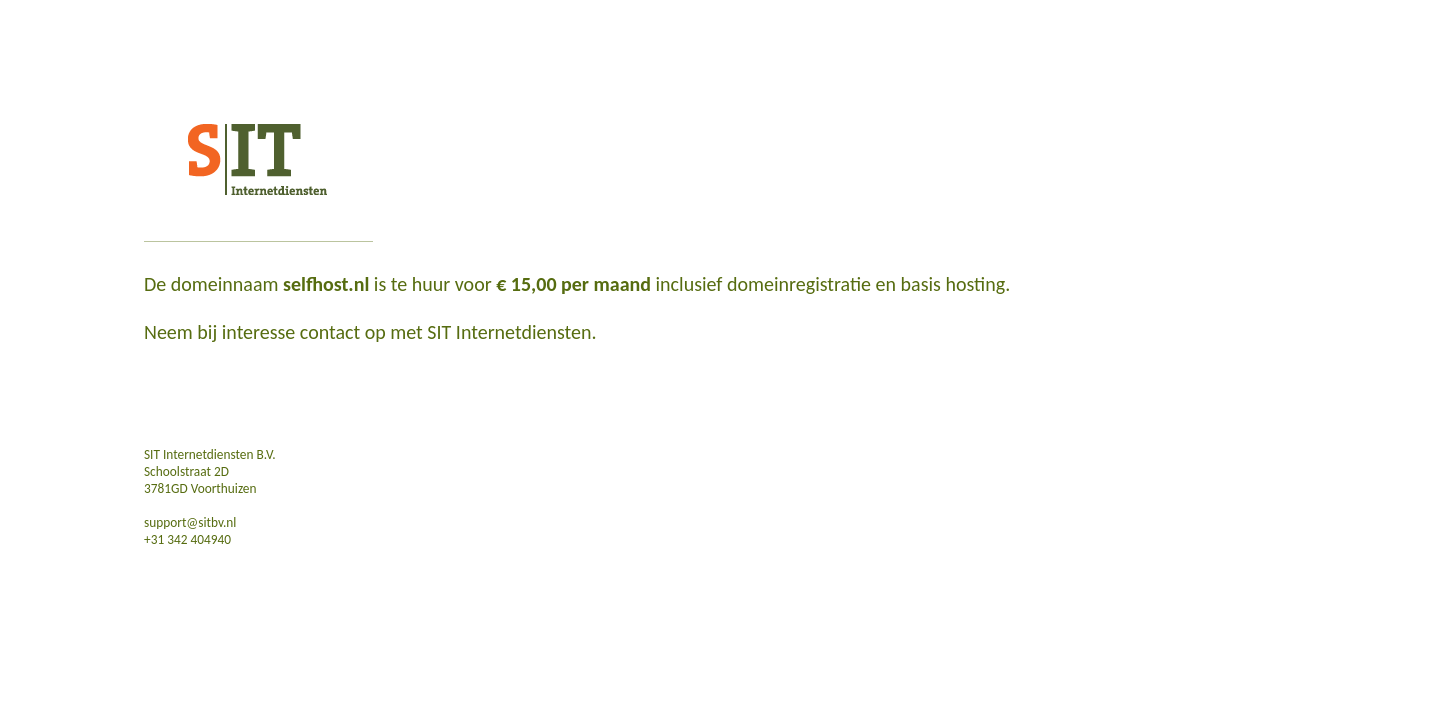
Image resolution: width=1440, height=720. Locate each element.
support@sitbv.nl (190, 522)
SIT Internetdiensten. (511, 332)
